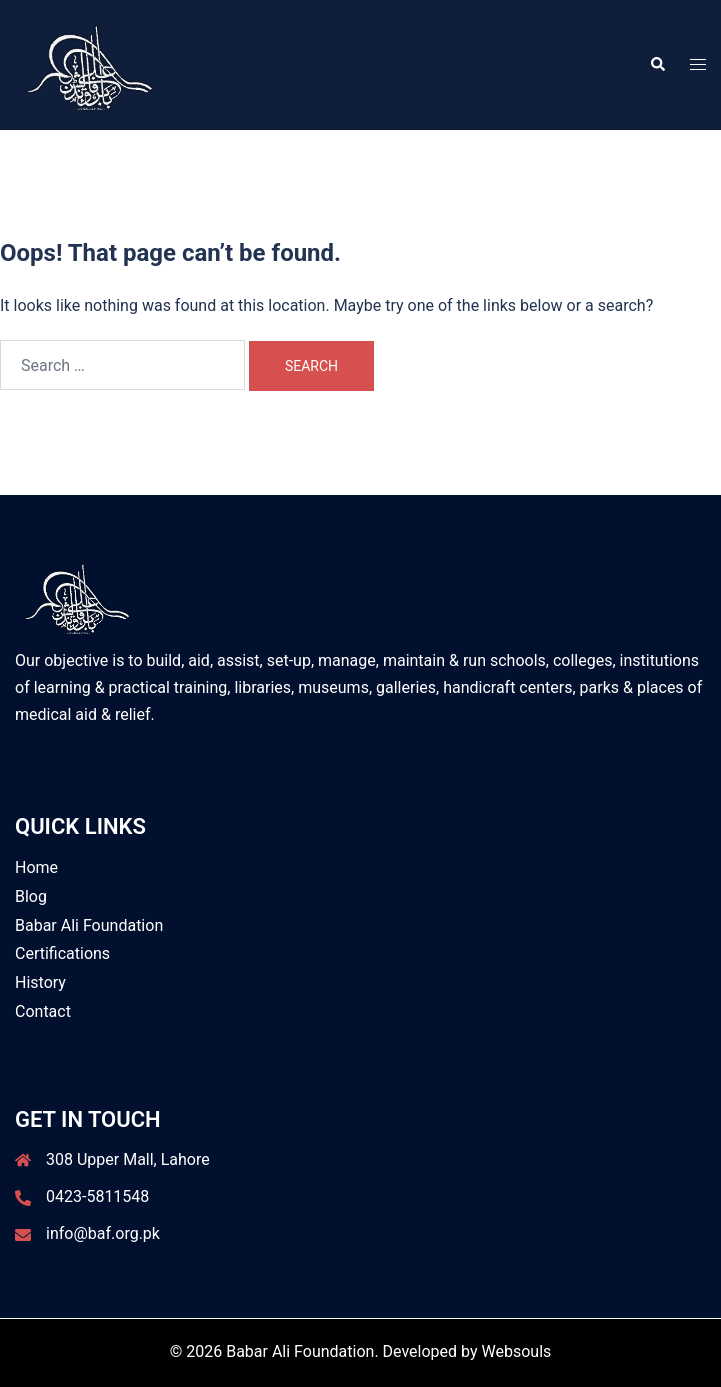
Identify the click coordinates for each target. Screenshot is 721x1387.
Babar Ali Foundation (89, 925)
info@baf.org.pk (103, 1233)
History (40, 982)
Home (36, 867)
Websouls (517, 1351)
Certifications (62, 953)
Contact (43, 1011)
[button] (657, 65)
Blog (31, 896)
